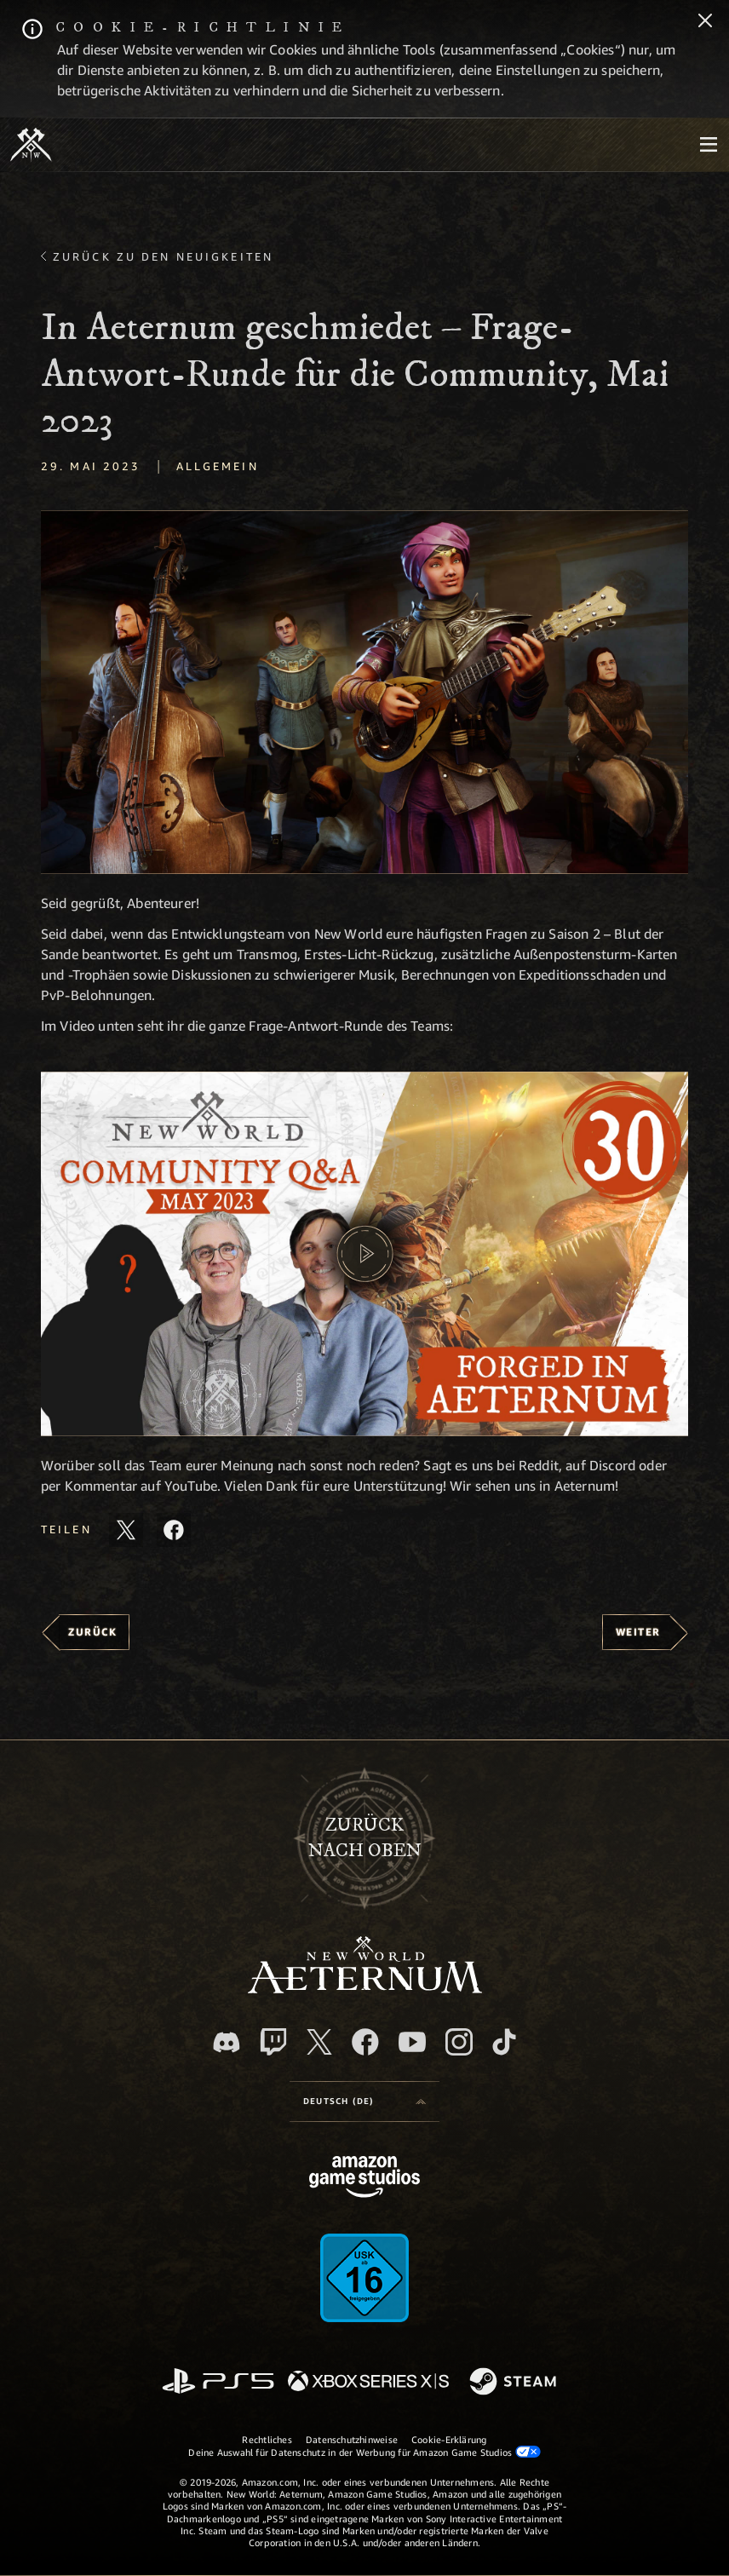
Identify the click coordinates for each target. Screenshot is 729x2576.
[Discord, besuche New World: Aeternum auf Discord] (226, 2042)
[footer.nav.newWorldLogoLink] (365, 1988)
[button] (364, 692)
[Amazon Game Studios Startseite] (364, 2178)
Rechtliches (266, 2439)
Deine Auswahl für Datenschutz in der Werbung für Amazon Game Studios (364, 2452)
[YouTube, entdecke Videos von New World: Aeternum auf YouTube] (412, 2042)
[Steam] (515, 2382)
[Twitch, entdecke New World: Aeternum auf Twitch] (273, 2042)
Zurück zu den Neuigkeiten (163, 256)
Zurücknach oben (365, 1838)
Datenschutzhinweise (352, 2439)
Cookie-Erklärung (449, 2439)
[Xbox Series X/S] (368, 2382)
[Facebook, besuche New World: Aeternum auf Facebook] (365, 2042)
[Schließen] (705, 22)
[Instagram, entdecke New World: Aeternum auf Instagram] (459, 2042)
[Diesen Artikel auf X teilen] (126, 1530)
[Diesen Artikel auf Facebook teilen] (174, 1530)
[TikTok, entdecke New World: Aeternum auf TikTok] (504, 2042)
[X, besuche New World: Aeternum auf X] (319, 2042)
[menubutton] (708, 144)
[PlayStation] (218, 2382)
